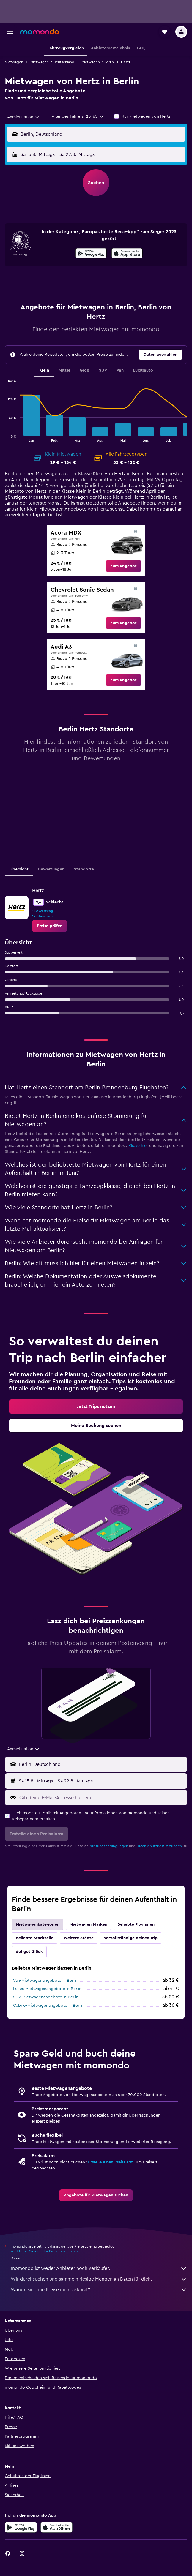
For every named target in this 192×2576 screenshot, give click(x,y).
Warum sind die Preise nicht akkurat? (99, 2289)
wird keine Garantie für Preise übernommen (46, 2251)
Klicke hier (138, 1146)
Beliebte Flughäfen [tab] (136, 1924)
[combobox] (23, 117)
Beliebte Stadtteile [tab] (34, 1938)
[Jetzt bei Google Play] (91, 254)
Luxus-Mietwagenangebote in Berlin (47, 1989)
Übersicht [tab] (19, 869)
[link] (123, 566)
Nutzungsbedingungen (108, 1846)
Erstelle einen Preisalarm (110, 2162)
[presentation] (127, 253)
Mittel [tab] (64, 370)
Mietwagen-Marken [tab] (88, 1924)
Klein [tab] (44, 370)
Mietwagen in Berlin (97, 62)
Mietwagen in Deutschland (52, 62)
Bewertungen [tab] (51, 869)
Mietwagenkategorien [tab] (37, 1924)
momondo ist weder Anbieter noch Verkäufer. (99, 2268)
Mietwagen (14, 62)
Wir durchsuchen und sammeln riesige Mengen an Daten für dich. (99, 2279)
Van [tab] (120, 370)
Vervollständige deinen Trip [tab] (131, 1938)
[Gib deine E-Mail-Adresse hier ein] (102, 1797)
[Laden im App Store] (127, 254)
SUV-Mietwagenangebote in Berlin (45, 1997)
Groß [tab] (84, 370)
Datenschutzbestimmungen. (159, 1846)
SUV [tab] (103, 370)
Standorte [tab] (84, 869)
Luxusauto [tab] (143, 370)
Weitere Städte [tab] (79, 1938)
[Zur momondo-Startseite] (39, 31)
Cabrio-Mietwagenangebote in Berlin (48, 2005)
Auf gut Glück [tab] (29, 1952)
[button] (10, 31)
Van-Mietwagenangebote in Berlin (45, 1980)
